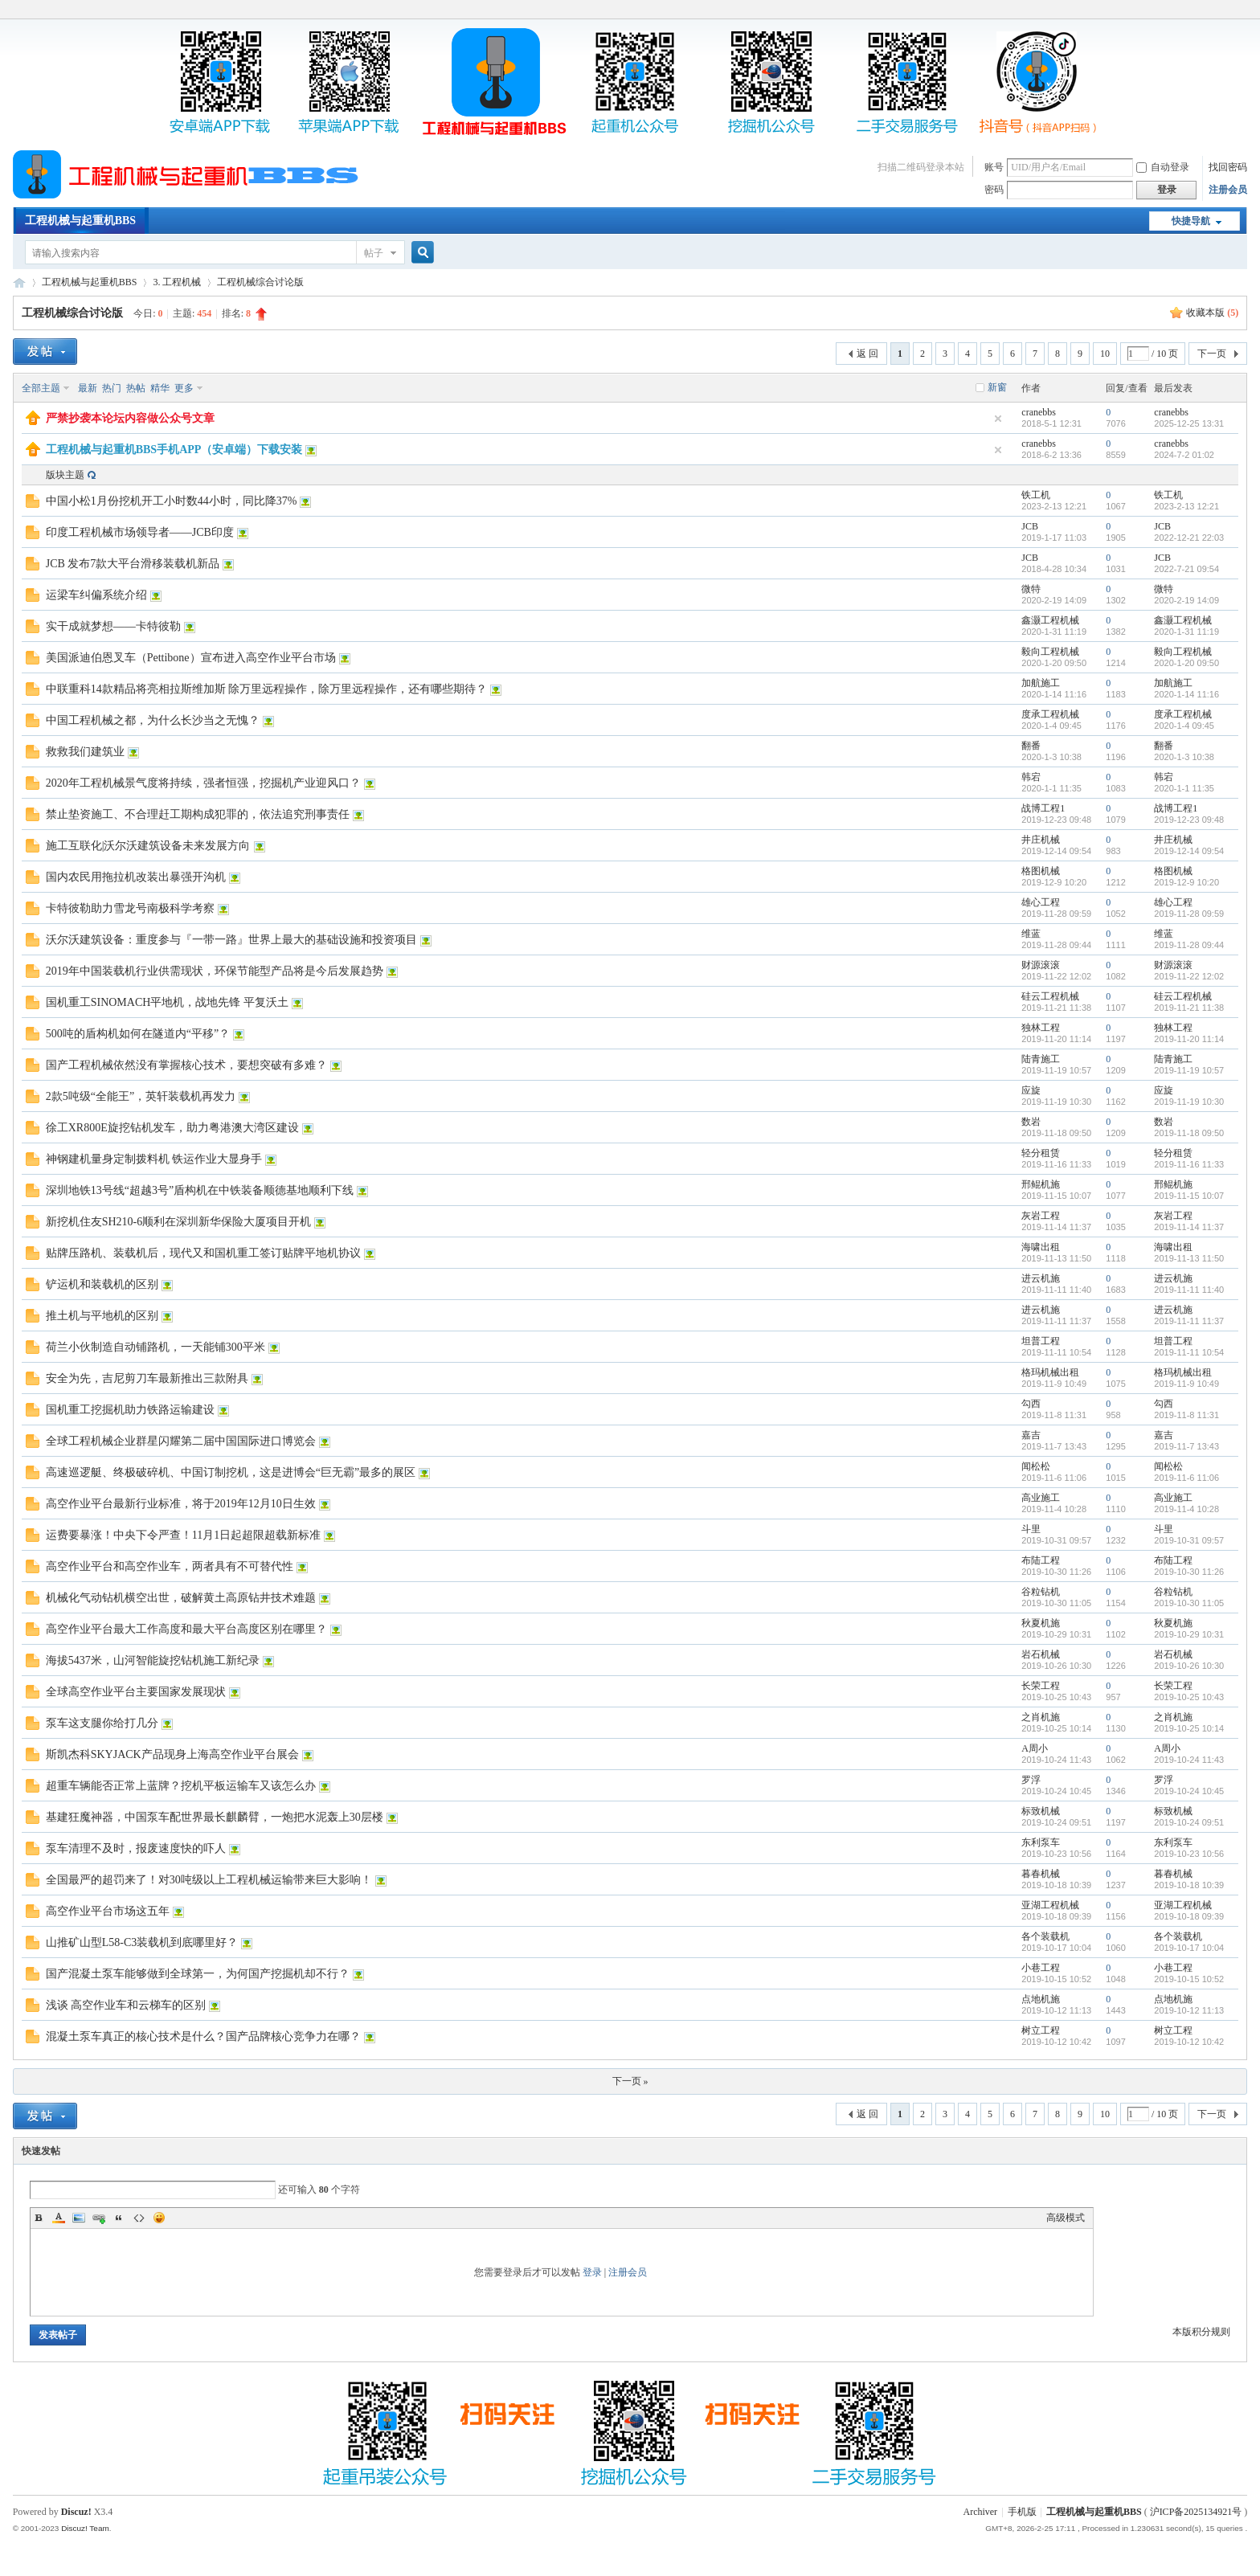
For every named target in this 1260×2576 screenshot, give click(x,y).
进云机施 (1040, 1278)
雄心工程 (1040, 902)
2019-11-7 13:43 (1186, 1446)
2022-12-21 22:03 (1189, 537)
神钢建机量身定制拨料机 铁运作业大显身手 (154, 1159)
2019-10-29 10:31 (1189, 1634)
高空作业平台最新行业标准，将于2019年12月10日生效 (181, 1504)
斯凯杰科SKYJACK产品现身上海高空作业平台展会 (172, 1754)
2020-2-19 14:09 (1186, 600)
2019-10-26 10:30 (1189, 1665)
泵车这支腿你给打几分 (102, 1723)
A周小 (1034, 1748)
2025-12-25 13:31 (1189, 423)
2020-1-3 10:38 (1184, 757)
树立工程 (1040, 2030)
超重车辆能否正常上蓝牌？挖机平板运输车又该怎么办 (181, 1786)
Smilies (159, 2218)
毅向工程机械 (1050, 651)
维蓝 (1031, 933)
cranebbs (1038, 412)
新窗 (997, 387)
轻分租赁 (1040, 1153)
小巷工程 (1040, 1967)
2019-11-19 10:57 (1189, 1070)
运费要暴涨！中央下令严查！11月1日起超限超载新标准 (183, 1535)
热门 (111, 388)
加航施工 (1040, 683)
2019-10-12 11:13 (1189, 2010)
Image (79, 2218)
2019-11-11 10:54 (1189, 1352)
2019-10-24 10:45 (1189, 1791)
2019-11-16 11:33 (1189, 1164)
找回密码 (1228, 167)
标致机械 (1040, 1811)
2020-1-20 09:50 (1186, 663)
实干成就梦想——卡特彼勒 (113, 626)
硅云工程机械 (1050, 996)
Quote (119, 2218)
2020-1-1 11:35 (1184, 788)
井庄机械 (1040, 839)
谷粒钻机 (1040, 1591)
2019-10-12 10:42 (1189, 2041)
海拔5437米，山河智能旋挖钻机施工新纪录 (153, 1660)
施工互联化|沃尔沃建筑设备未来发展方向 (148, 846)
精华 (160, 388)
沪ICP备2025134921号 (1196, 2511)
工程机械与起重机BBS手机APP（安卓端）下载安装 (174, 450)
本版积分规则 (1201, 2331)
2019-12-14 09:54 (1189, 851)
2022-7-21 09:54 (1186, 569)
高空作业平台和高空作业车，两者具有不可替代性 (169, 1566)
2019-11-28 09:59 (1189, 913)
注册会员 (1228, 189)
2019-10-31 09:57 (1189, 1540)
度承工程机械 (1050, 714)
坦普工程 (1040, 1341)
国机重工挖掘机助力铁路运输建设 (130, 1410)
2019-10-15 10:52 (1189, 1979)
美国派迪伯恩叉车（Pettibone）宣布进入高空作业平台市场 (191, 658)
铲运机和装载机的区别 (102, 1284)
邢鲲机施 (1040, 1184)
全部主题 (41, 388)
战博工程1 (1043, 808)
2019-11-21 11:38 (1189, 1007)
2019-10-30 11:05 (1189, 1603)
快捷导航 (1191, 221)
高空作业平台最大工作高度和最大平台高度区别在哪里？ (186, 1629)
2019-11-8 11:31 (1186, 1415)
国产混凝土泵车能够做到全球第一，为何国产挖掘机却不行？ (198, 1974)
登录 (592, 2272)
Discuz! (76, 2511)
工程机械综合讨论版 (260, 282)
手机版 (1022, 2511)
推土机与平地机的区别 (102, 1316)
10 (1105, 353)
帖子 (373, 253)
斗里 (1031, 1529)
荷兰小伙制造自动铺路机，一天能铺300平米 (155, 1347)
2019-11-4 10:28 (1186, 1509)
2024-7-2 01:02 (1184, 455)
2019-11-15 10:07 (1189, 1195)
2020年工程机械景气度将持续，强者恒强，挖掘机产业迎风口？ (203, 783)
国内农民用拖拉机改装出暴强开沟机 (136, 877)
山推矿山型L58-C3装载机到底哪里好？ (142, 1942)
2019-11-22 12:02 (1189, 976)
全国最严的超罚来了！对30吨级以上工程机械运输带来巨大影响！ (209, 1880)
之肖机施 (1040, 1717)
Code (139, 2218)
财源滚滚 (1040, 965)
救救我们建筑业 (85, 752)
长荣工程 (1040, 1685)
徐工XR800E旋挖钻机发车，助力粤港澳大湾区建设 (172, 1128)
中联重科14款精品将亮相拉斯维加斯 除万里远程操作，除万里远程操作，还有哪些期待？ (267, 689)
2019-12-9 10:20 (1186, 882)
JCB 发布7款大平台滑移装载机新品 (133, 564)
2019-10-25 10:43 (1189, 1697)
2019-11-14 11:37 (1189, 1227)
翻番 (1031, 745)
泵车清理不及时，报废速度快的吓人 (136, 1848)
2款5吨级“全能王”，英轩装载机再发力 (140, 1096)
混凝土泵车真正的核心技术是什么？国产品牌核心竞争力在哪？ (203, 2036)
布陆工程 (1040, 1560)
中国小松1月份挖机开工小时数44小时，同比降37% (171, 501)
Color (59, 2218)
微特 (1031, 589)
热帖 (135, 388)
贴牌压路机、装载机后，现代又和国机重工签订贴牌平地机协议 (203, 1253)
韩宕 (1031, 777)
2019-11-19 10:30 (1189, 1101)
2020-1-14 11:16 (1186, 694)
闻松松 (1035, 1466)
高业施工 (1040, 1497)
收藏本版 (1212, 312)
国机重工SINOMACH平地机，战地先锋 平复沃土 (167, 1002)
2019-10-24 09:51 (1189, 1822)
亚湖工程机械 (1050, 1905)
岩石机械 (1040, 1654)
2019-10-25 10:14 (1189, 1728)
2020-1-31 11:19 (1186, 631)
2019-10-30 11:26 (1189, 1571)
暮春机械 (1040, 1873)
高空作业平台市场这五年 (108, 1911)
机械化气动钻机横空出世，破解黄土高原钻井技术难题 (181, 1598)
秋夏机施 (1040, 1623)
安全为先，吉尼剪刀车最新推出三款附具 (147, 1378)
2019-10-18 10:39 (1189, 1885)
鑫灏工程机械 (1050, 620)
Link (99, 2218)
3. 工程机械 (177, 282)
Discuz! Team (85, 2528)
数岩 (1031, 1121)
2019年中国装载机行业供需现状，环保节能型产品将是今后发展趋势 (214, 971)
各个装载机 (1045, 1936)
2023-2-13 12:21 (1186, 506)
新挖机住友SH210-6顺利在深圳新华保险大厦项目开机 (179, 1222)
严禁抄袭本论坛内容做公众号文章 (130, 418)
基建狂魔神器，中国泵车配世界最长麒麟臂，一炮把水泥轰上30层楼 (214, 1817)
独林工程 (1040, 1027)
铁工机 (1035, 495)
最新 (87, 388)
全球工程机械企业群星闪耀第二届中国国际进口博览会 (181, 1441)
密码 (994, 189)
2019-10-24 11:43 (1189, 1759)
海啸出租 (1040, 1247)
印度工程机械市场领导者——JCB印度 (140, 532)
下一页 (1211, 353)
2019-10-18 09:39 (1189, 1916)
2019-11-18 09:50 (1189, 1133)
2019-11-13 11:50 (1189, 1258)
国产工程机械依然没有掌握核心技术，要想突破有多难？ (186, 1065)
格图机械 (1040, 871)
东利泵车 (1040, 1842)
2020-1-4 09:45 (1184, 725)
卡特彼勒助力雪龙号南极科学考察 (130, 908)
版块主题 (65, 474)
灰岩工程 (1040, 1215)
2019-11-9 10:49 (1186, 1383)
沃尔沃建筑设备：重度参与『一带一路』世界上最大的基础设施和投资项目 (231, 940)
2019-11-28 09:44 (1189, 945)
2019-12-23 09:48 (1189, 819)
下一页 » (630, 2081)
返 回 (867, 353)
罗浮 (1031, 1779)
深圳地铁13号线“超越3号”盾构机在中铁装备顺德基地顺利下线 (200, 1190)
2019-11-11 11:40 (1189, 1289)
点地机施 (1040, 1999)
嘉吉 (1031, 1435)
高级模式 (1065, 2217)
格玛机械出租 (1050, 1372)
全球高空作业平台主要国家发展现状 (136, 1692)
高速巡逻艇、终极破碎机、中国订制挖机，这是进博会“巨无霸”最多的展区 (230, 1472)
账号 (994, 167)
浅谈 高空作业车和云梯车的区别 (126, 2005)
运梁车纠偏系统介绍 (96, 595)
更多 (184, 388)
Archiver (980, 2511)
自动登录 (1162, 167)
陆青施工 (1040, 1059)
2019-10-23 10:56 (1189, 1853)
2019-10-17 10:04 (1189, 1947)
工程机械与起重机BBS (80, 221)
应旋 (1031, 1090)
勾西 (1031, 1403)
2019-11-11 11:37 (1189, 1321)
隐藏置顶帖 (998, 418)
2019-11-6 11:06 (1186, 1477)
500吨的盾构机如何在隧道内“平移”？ (138, 1034)
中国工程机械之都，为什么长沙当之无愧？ (153, 720)
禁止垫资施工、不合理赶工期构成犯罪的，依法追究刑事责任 (198, 814)
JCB (1029, 526)
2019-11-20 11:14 (1189, 1039)
